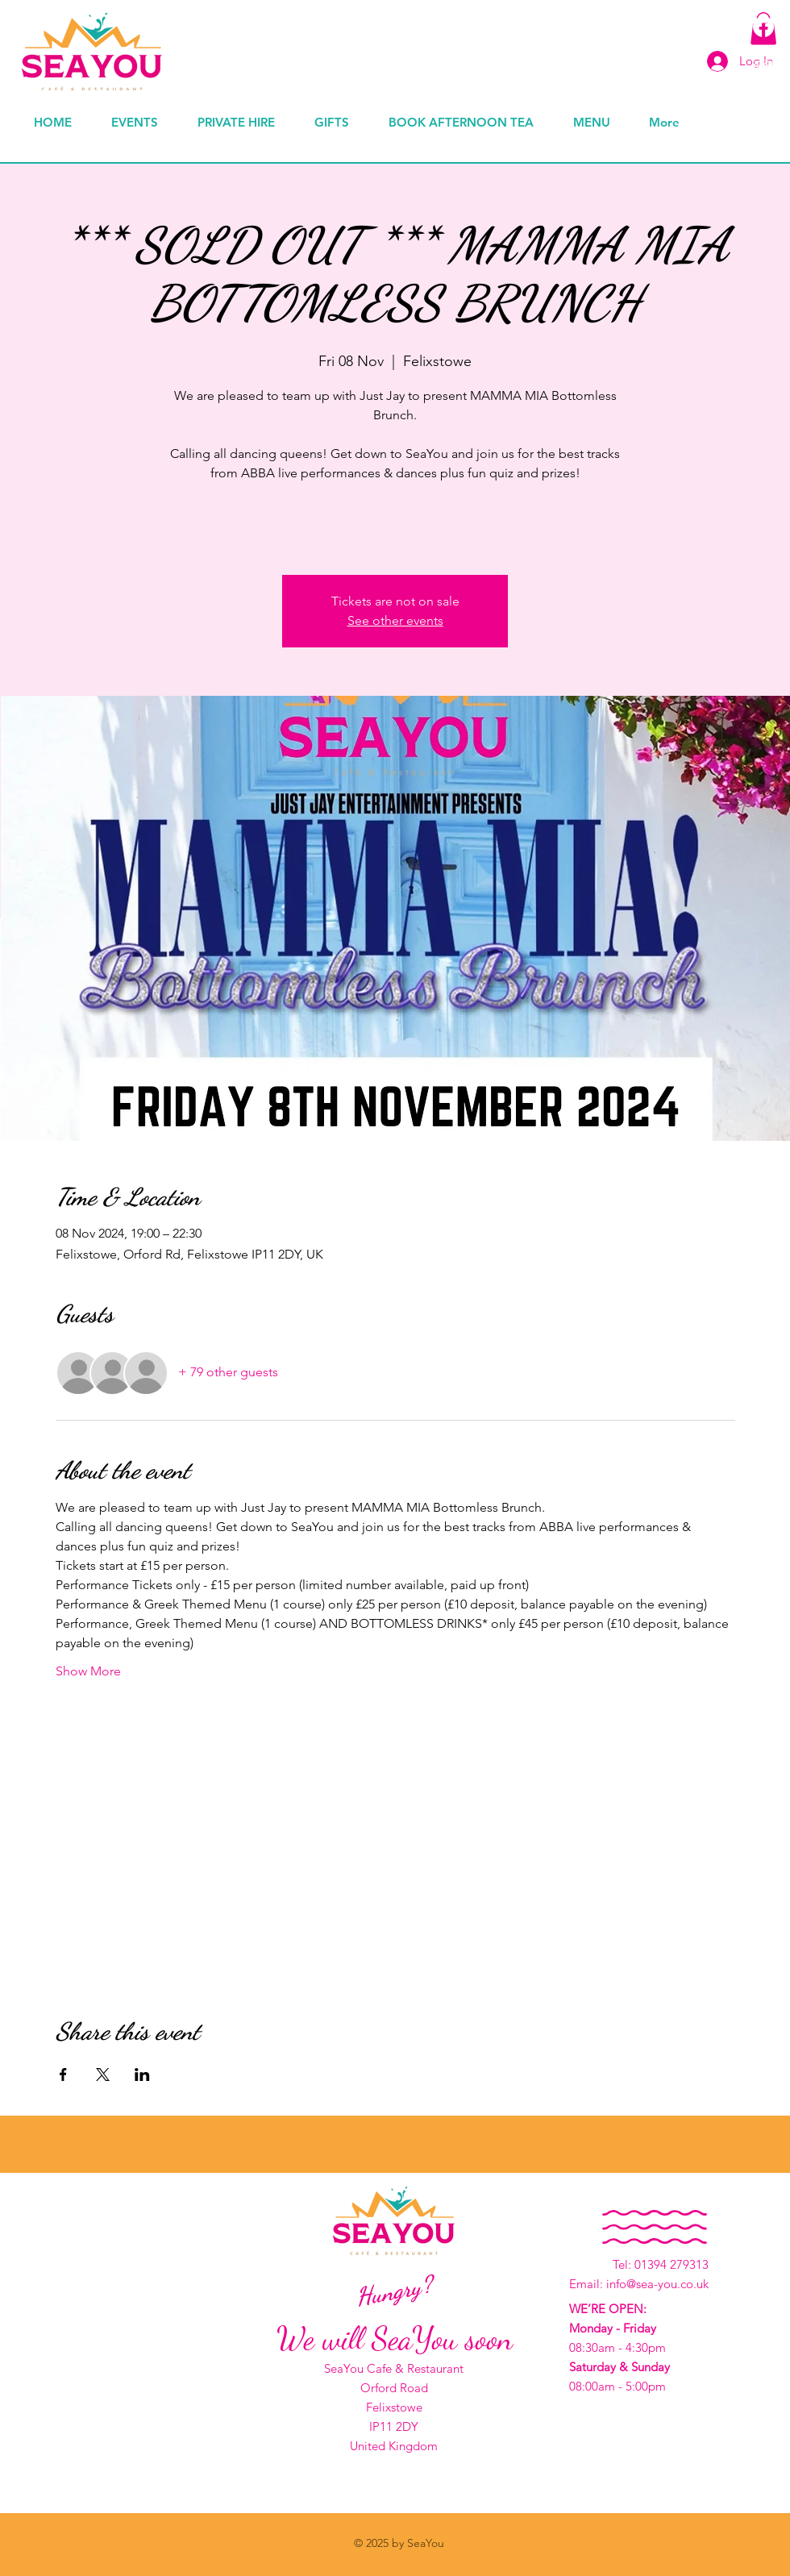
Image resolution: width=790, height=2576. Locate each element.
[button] (339, 122)
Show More (88, 1671)
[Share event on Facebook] (63, 2074)
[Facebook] (763, 26)
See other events (395, 620)
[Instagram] (763, 104)
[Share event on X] (102, 2074)
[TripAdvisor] (763, 65)
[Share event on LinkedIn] (142, 2074)
